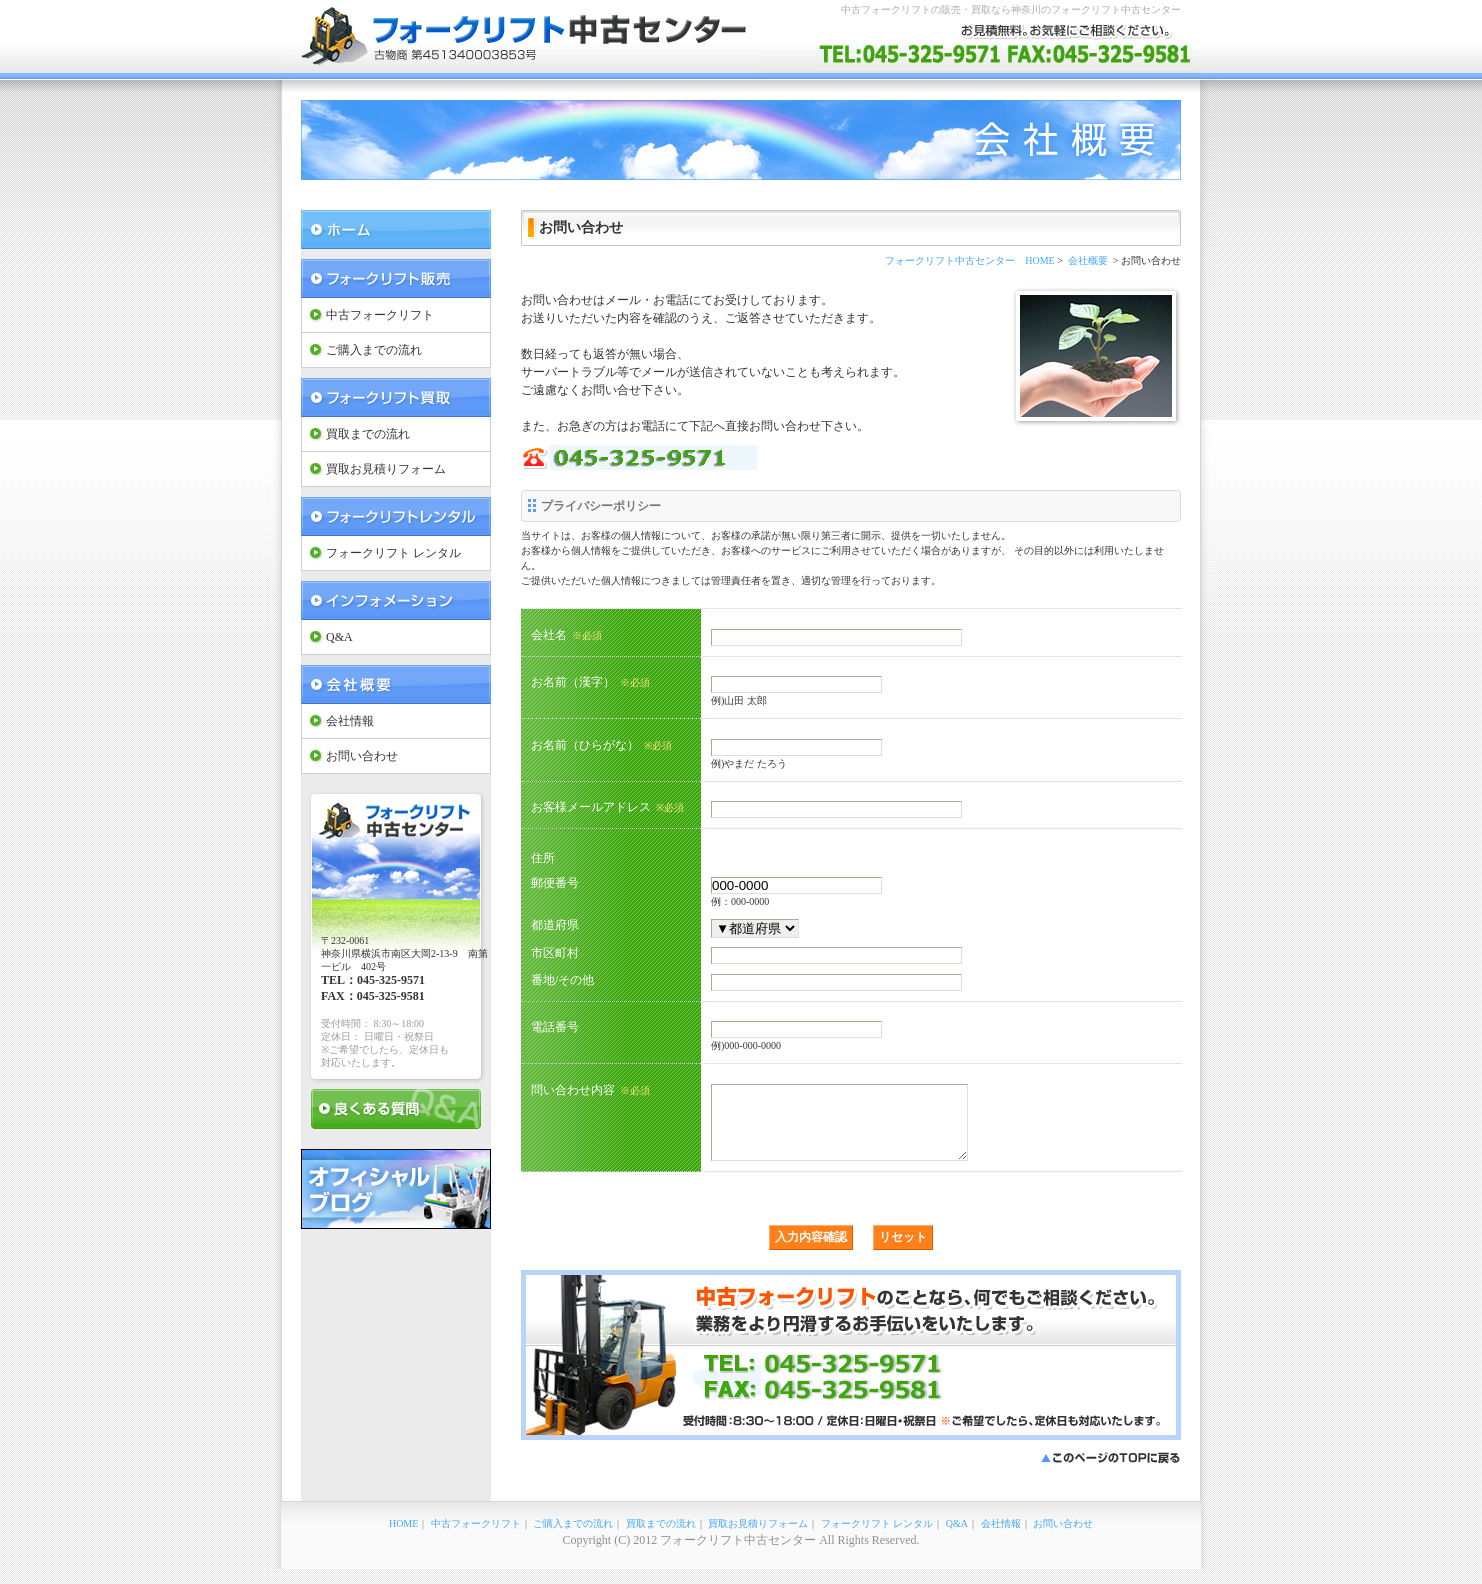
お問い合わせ (362, 756)
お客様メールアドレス (607, 807)
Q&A (339, 637)
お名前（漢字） (590, 682)
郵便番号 (555, 882)
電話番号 (555, 1026)
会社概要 (396, 684)
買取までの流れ (368, 434)
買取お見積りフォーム (386, 469)
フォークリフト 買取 (396, 397)
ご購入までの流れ (374, 350)
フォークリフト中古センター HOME (969, 260)
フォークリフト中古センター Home (396, 229)
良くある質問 (396, 1109)
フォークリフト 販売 (396, 278)
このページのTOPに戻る (1111, 1473)
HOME (403, 1538)
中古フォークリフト (380, 315)
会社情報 (350, 721)
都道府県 (555, 924)
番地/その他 (562, 979)
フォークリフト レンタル (396, 516)
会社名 (566, 635)
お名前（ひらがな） (601, 745)
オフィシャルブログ (396, 1189)
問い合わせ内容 (590, 1090)
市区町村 (555, 952)
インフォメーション (396, 600)
